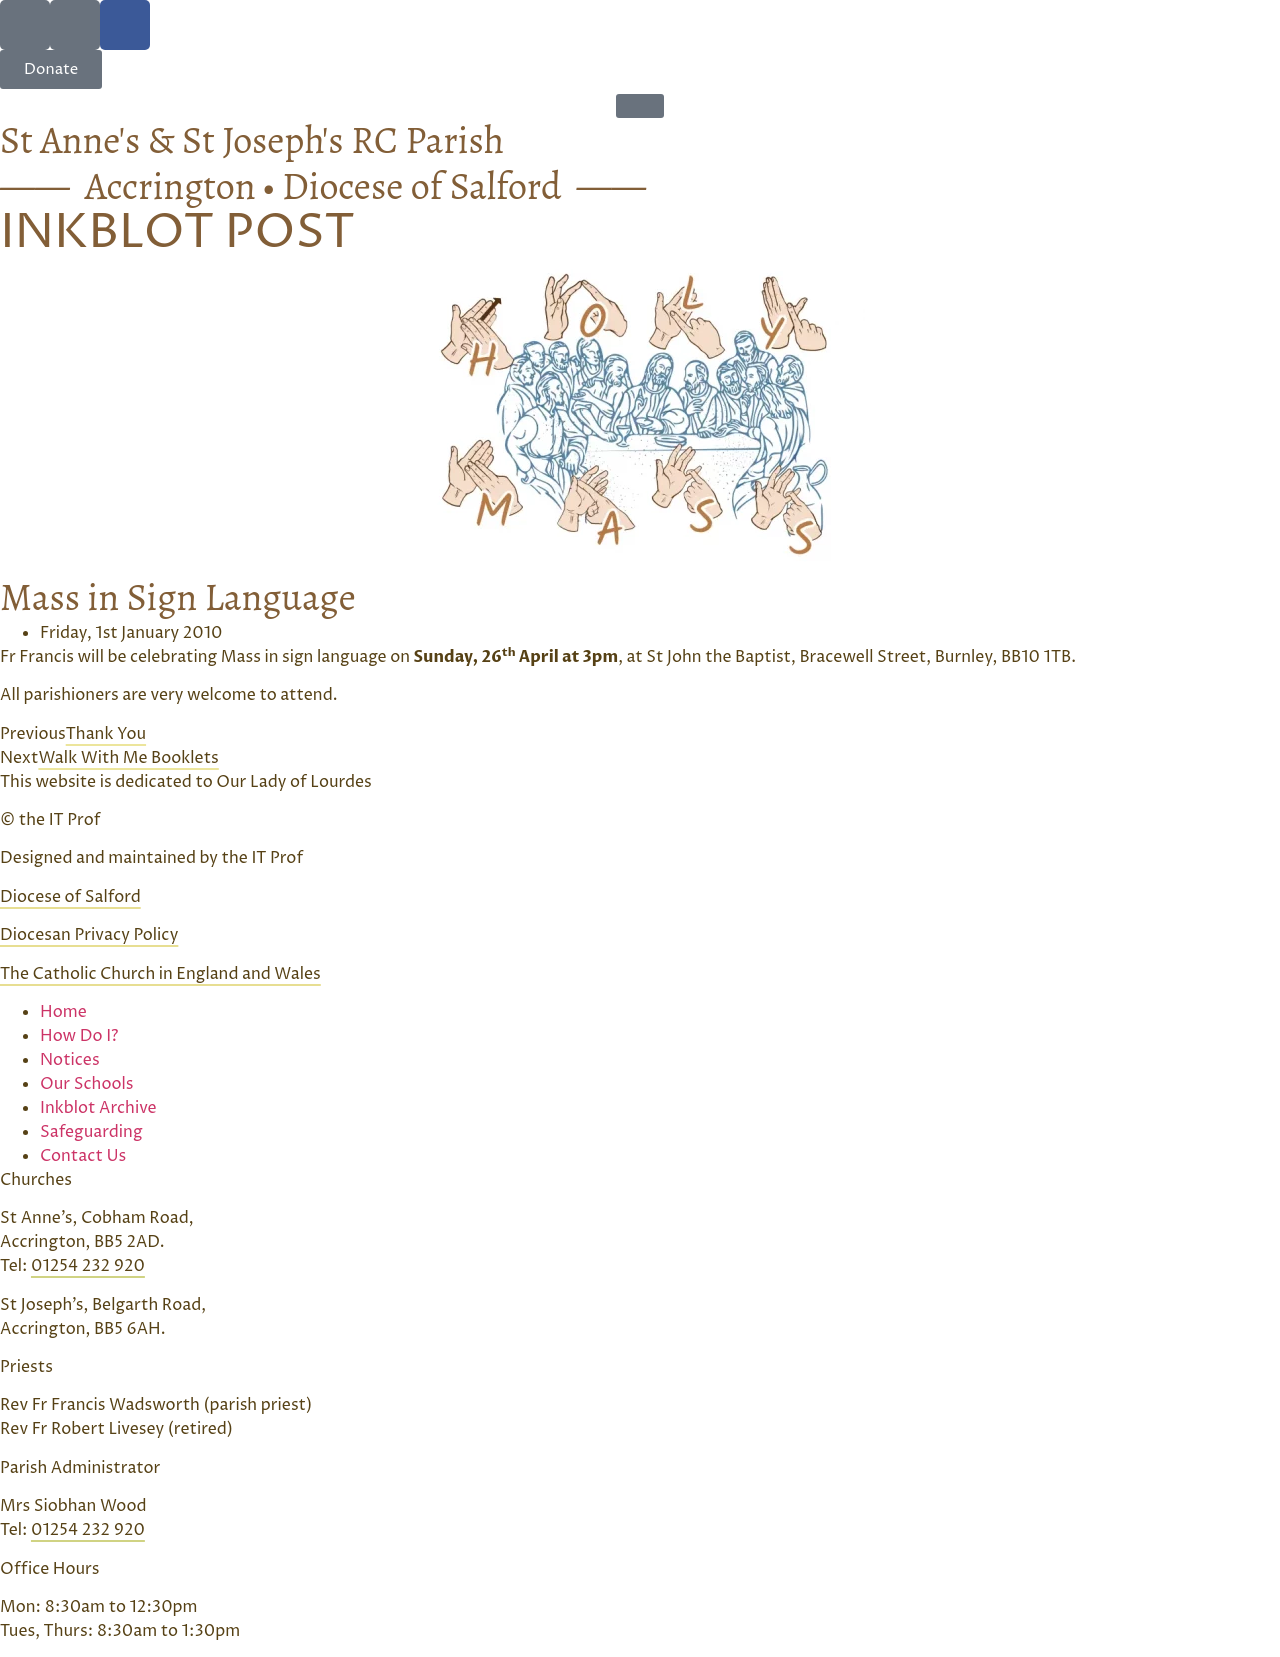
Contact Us (83, 1156)
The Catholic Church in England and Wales (160, 974)
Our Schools (86, 1084)
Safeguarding (91, 1132)
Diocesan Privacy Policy (89, 935)
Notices (70, 1060)
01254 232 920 (88, 1266)
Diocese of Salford (70, 897)
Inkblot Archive (98, 1108)
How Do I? (79, 1036)
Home (63, 1012)
